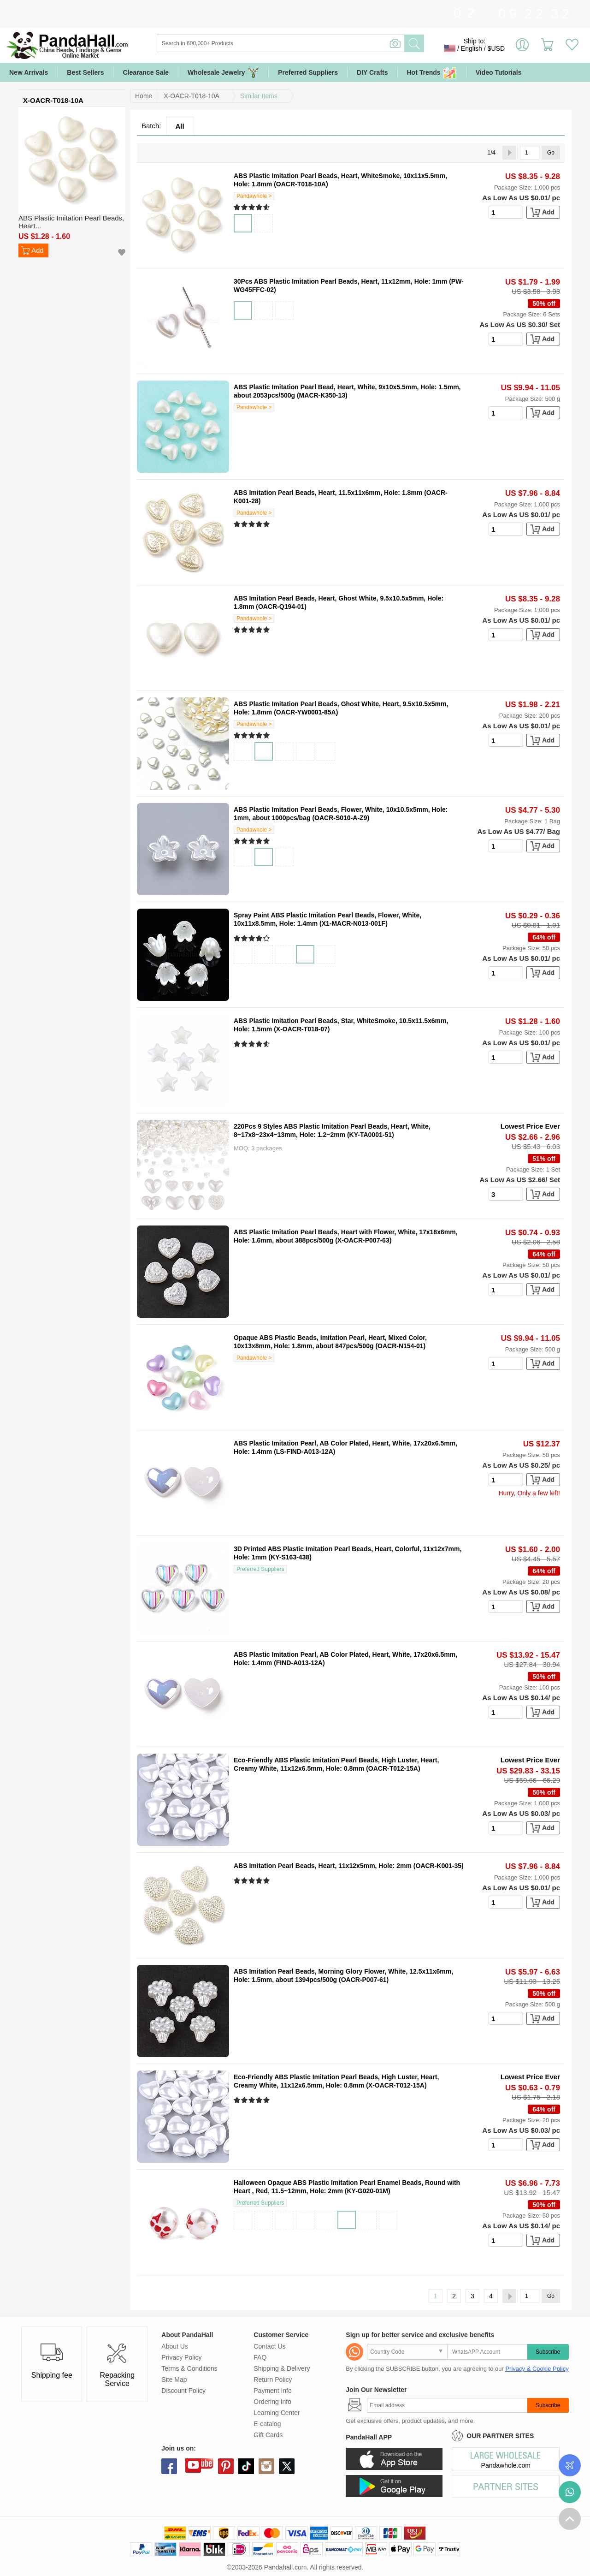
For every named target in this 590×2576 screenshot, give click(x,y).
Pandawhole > (253, 196)
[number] (506, 212)
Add (37, 250)
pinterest (226, 2466)
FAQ (260, 2357)
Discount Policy (183, 2390)
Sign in (522, 48)
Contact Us (269, 2346)
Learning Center (277, 2412)
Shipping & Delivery (282, 2368)
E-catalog (267, 2423)
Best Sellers (85, 72)
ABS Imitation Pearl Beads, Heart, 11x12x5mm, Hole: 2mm (323, 1865)
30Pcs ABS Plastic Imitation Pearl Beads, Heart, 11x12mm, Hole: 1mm (340, 281)
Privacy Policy (181, 2357)
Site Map (174, 2379)
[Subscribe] (447, 2405)
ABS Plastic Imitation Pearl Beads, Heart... (71, 222)
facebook (169, 2466)
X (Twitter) (287, 2466)
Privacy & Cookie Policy (536, 2368)
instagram (266, 2466)
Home (143, 96)
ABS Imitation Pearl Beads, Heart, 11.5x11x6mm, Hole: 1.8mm (328, 492)
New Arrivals (28, 72)
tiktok (246, 2466)
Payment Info (273, 2390)
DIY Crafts (372, 72)
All (180, 126)
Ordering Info (272, 2401)
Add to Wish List (121, 252)
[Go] (529, 153)
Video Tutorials (499, 72)
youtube (193, 2465)
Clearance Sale (146, 72)
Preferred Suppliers (308, 72)
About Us (174, 2346)
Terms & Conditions (189, 2368)
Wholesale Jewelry (223, 72)
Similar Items (258, 95)
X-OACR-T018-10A (191, 96)
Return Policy (273, 2379)
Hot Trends (432, 72)
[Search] (318, 43)
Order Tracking (570, 2465)
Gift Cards (268, 2435)
